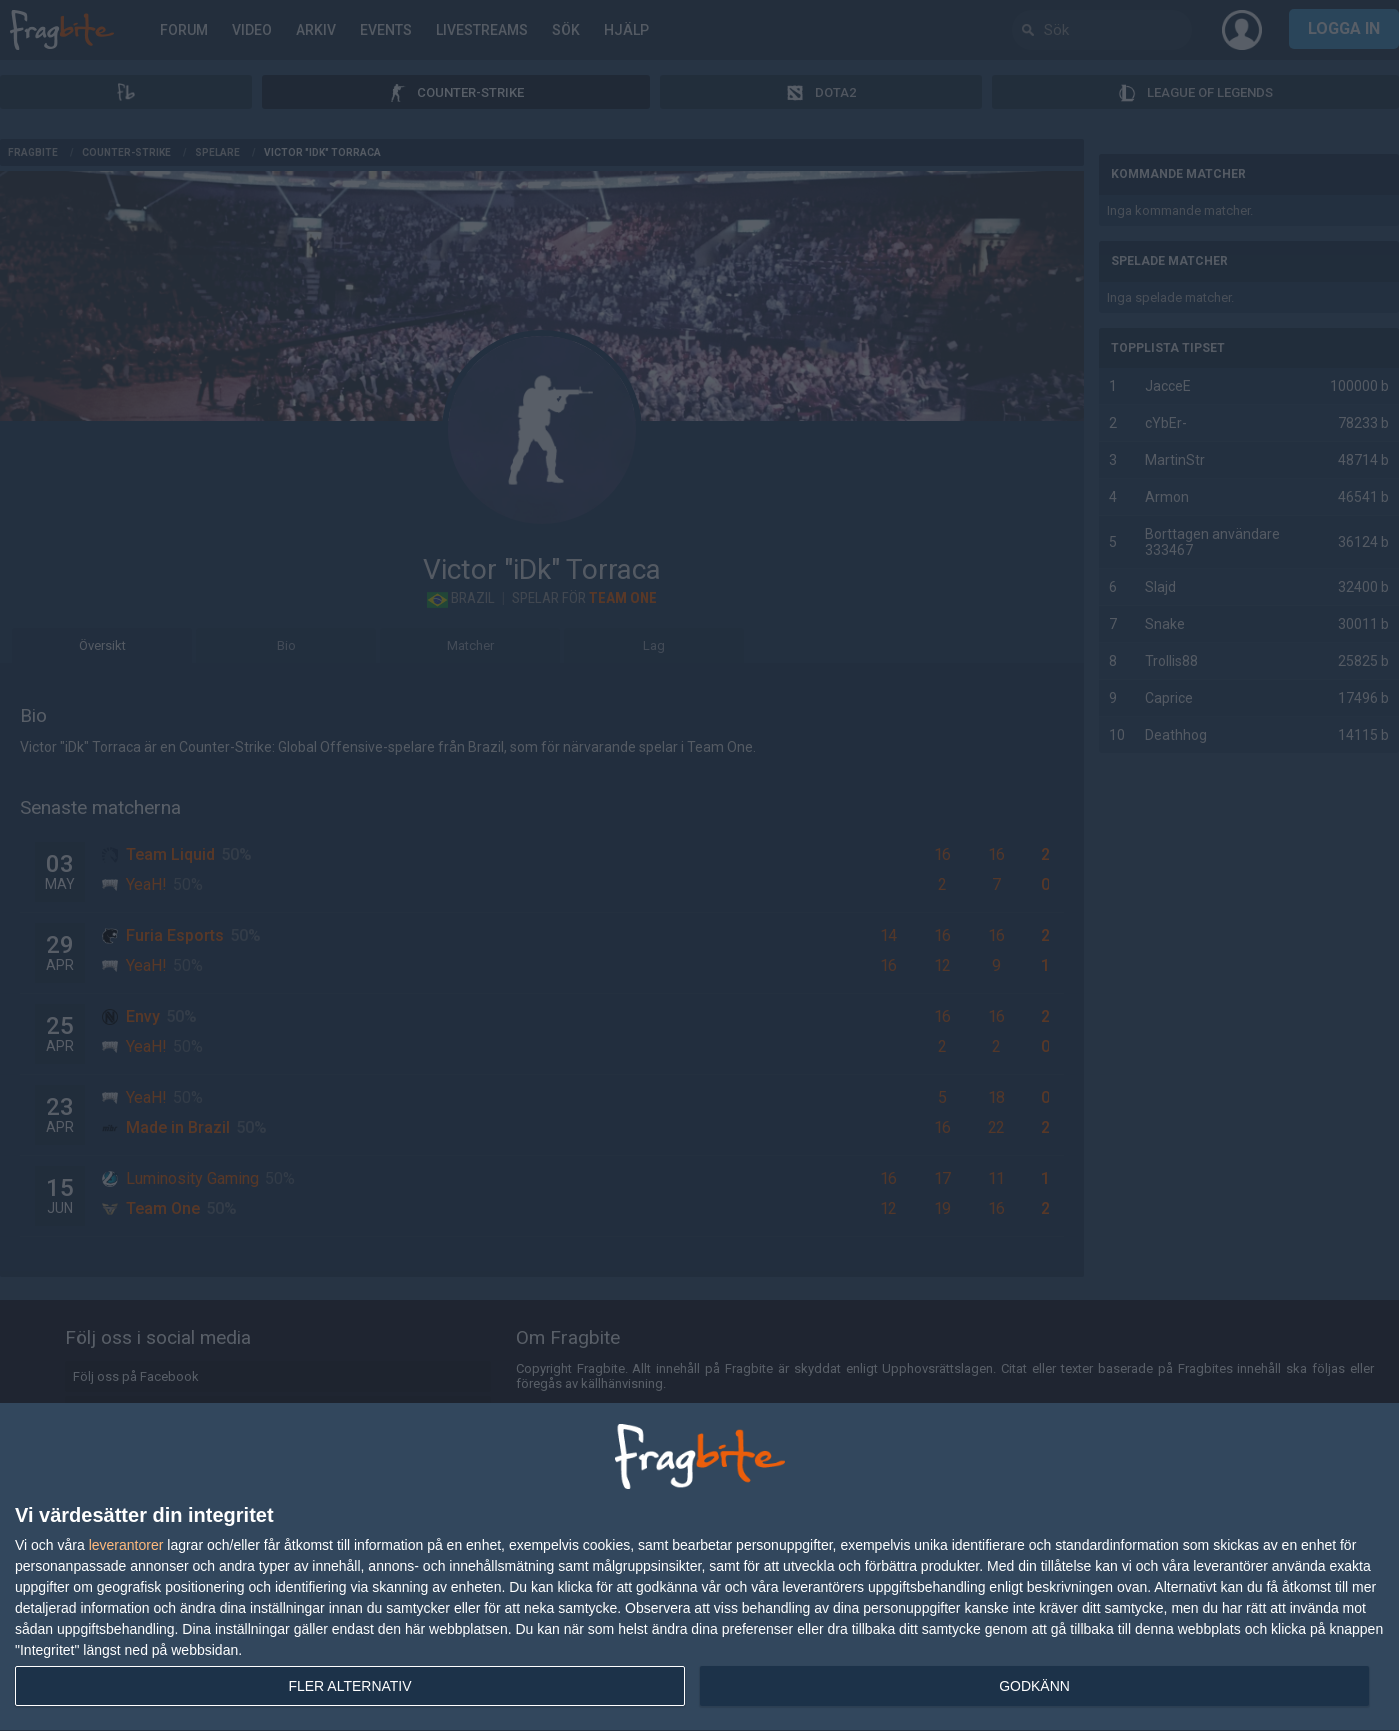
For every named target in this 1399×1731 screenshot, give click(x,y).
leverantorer (126, 1545)
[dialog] (699, 1567)
